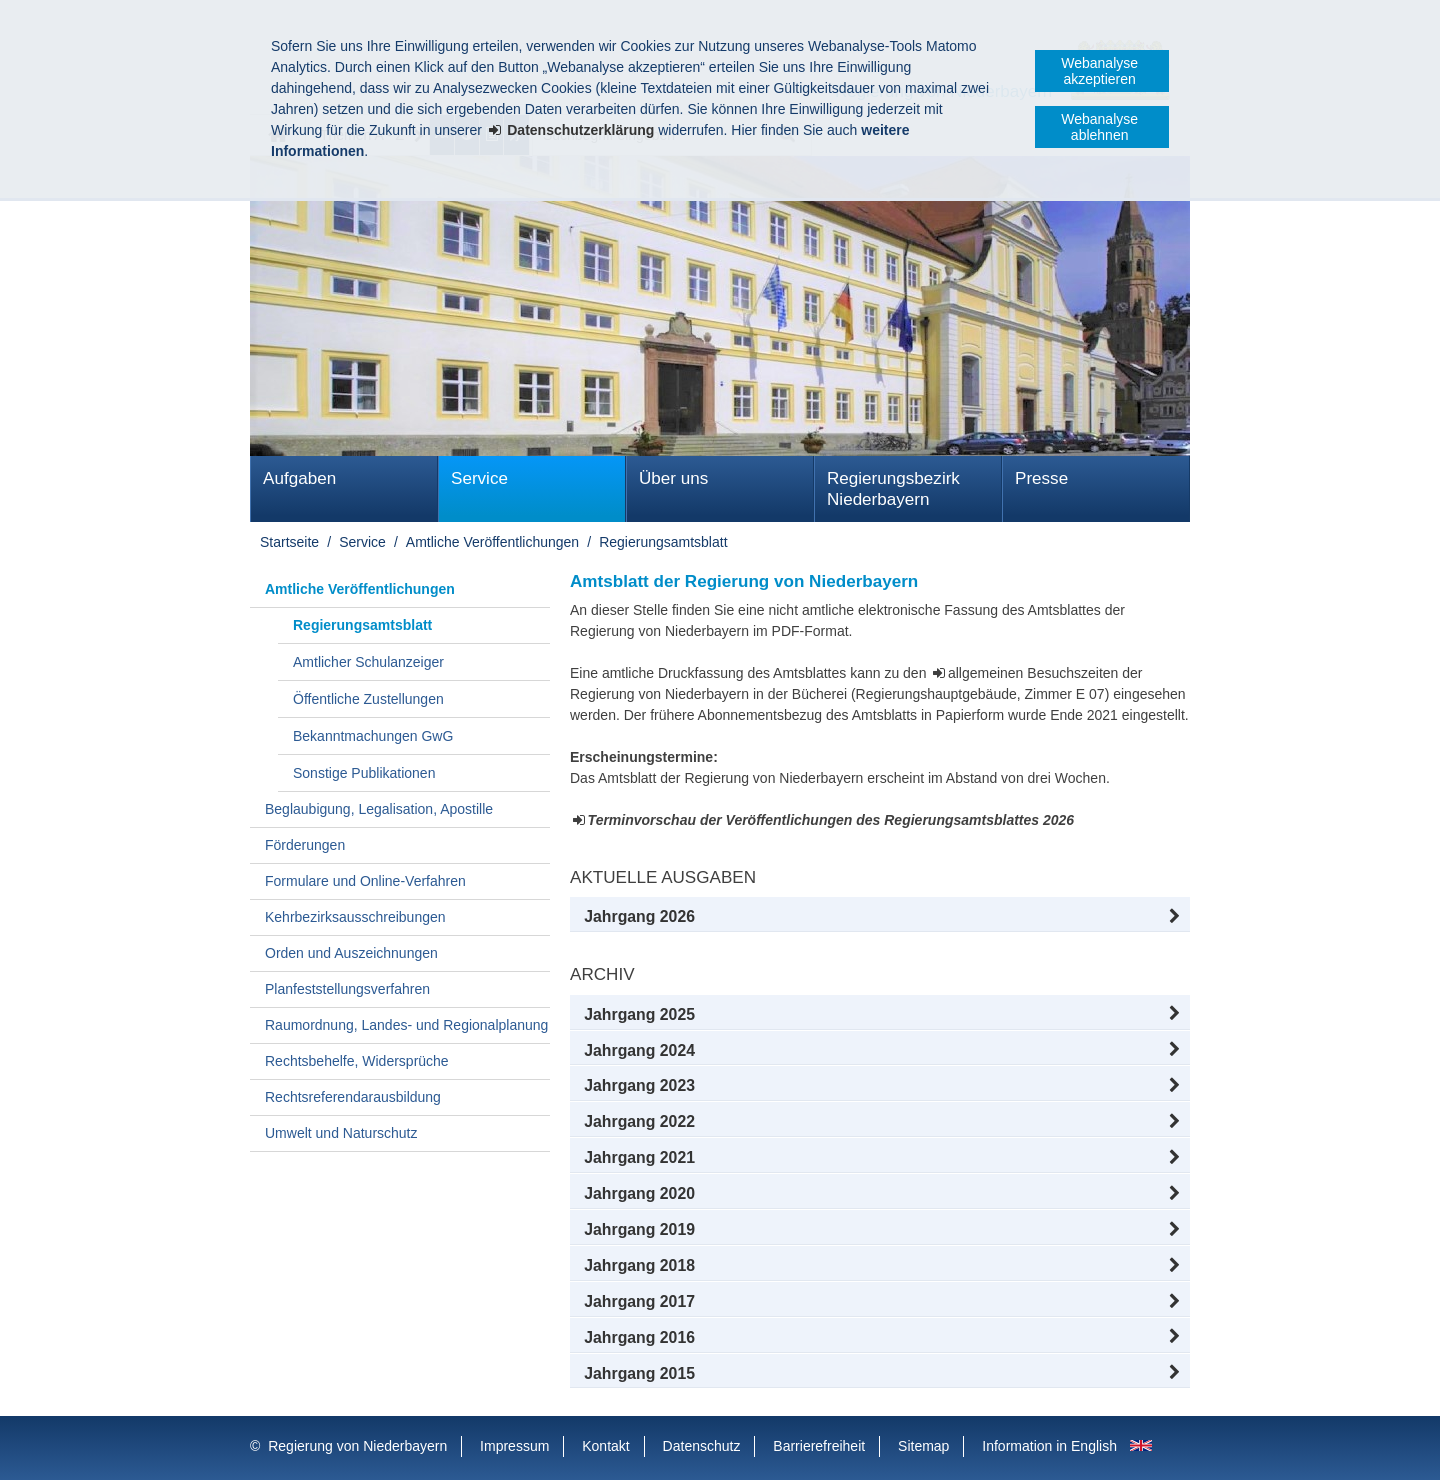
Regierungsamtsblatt (663, 542)
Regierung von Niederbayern (357, 1446)
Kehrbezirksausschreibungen (355, 917)
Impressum (514, 1446)
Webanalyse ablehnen (1099, 127)
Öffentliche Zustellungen (368, 699)
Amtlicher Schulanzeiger (368, 662)
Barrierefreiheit (819, 1446)
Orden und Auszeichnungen (351, 953)
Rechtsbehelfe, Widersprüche (357, 1061)
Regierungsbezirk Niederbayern (893, 489)
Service (479, 478)
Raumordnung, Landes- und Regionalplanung (406, 1025)
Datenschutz (702, 1446)
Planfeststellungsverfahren (347, 989)
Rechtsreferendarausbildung (353, 1097)
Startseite (289, 542)
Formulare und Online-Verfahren (365, 881)
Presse (1041, 478)
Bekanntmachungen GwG (373, 736)
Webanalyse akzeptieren (1099, 71)
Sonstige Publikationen (364, 773)
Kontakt (605, 1446)
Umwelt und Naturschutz (341, 1133)
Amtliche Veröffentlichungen (492, 542)
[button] (880, 917)
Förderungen (305, 845)
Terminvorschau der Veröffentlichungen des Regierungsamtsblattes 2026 (831, 820)
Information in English (1049, 1446)
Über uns (673, 478)
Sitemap (923, 1446)
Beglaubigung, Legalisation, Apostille (379, 809)
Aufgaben (299, 478)
